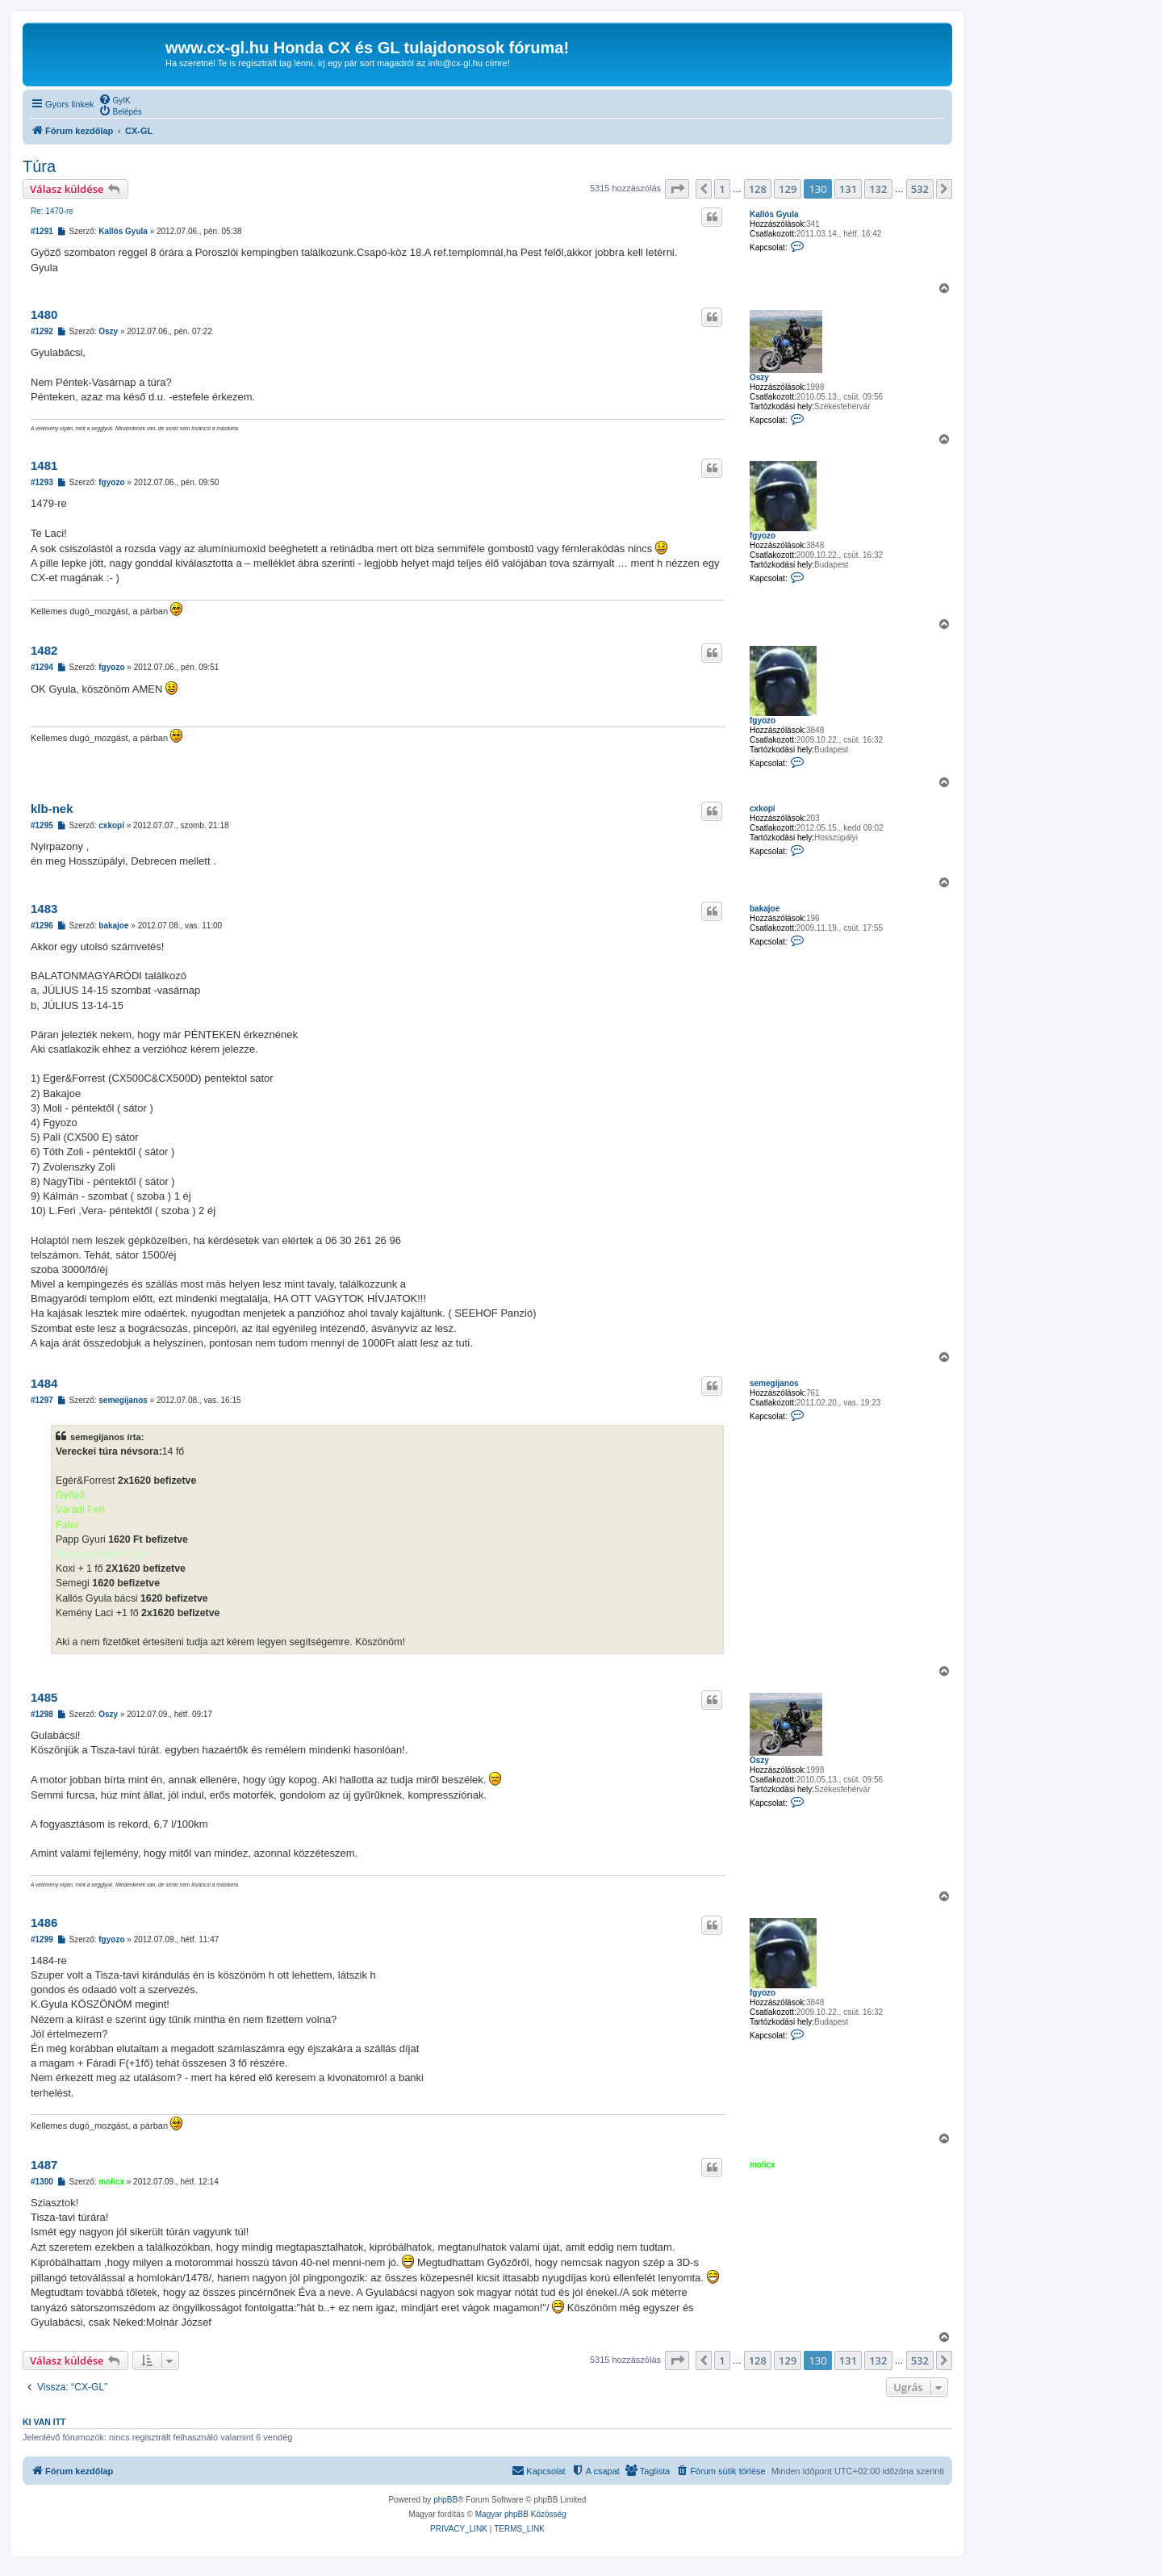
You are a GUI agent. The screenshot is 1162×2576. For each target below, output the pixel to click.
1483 (44, 908)
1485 (44, 1697)
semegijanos (774, 1383)
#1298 (42, 1714)
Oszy (759, 377)
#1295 (42, 825)
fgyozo (762, 535)
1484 (44, 1383)
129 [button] (787, 189)
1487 (44, 2165)
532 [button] (920, 189)
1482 (44, 650)
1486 (44, 1922)
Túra (39, 166)
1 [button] (722, 189)
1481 (44, 465)
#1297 (42, 1400)
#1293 (42, 482)
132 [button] (878, 189)
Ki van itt (44, 2422)
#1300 (42, 2181)
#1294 (42, 667)
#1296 (42, 925)
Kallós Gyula (774, 214)
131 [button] (848, 189)
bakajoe (765, 908)
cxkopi (762, 808)
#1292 (42, 331)
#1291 (42, 231)
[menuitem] (114, 99)
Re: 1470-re (52, 211)
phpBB (445, 2499)
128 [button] (758, 189)
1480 (44, 314)
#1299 (42, 1939)
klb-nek (52, 808)
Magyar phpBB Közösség (520, 2514)
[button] (677, 189)
